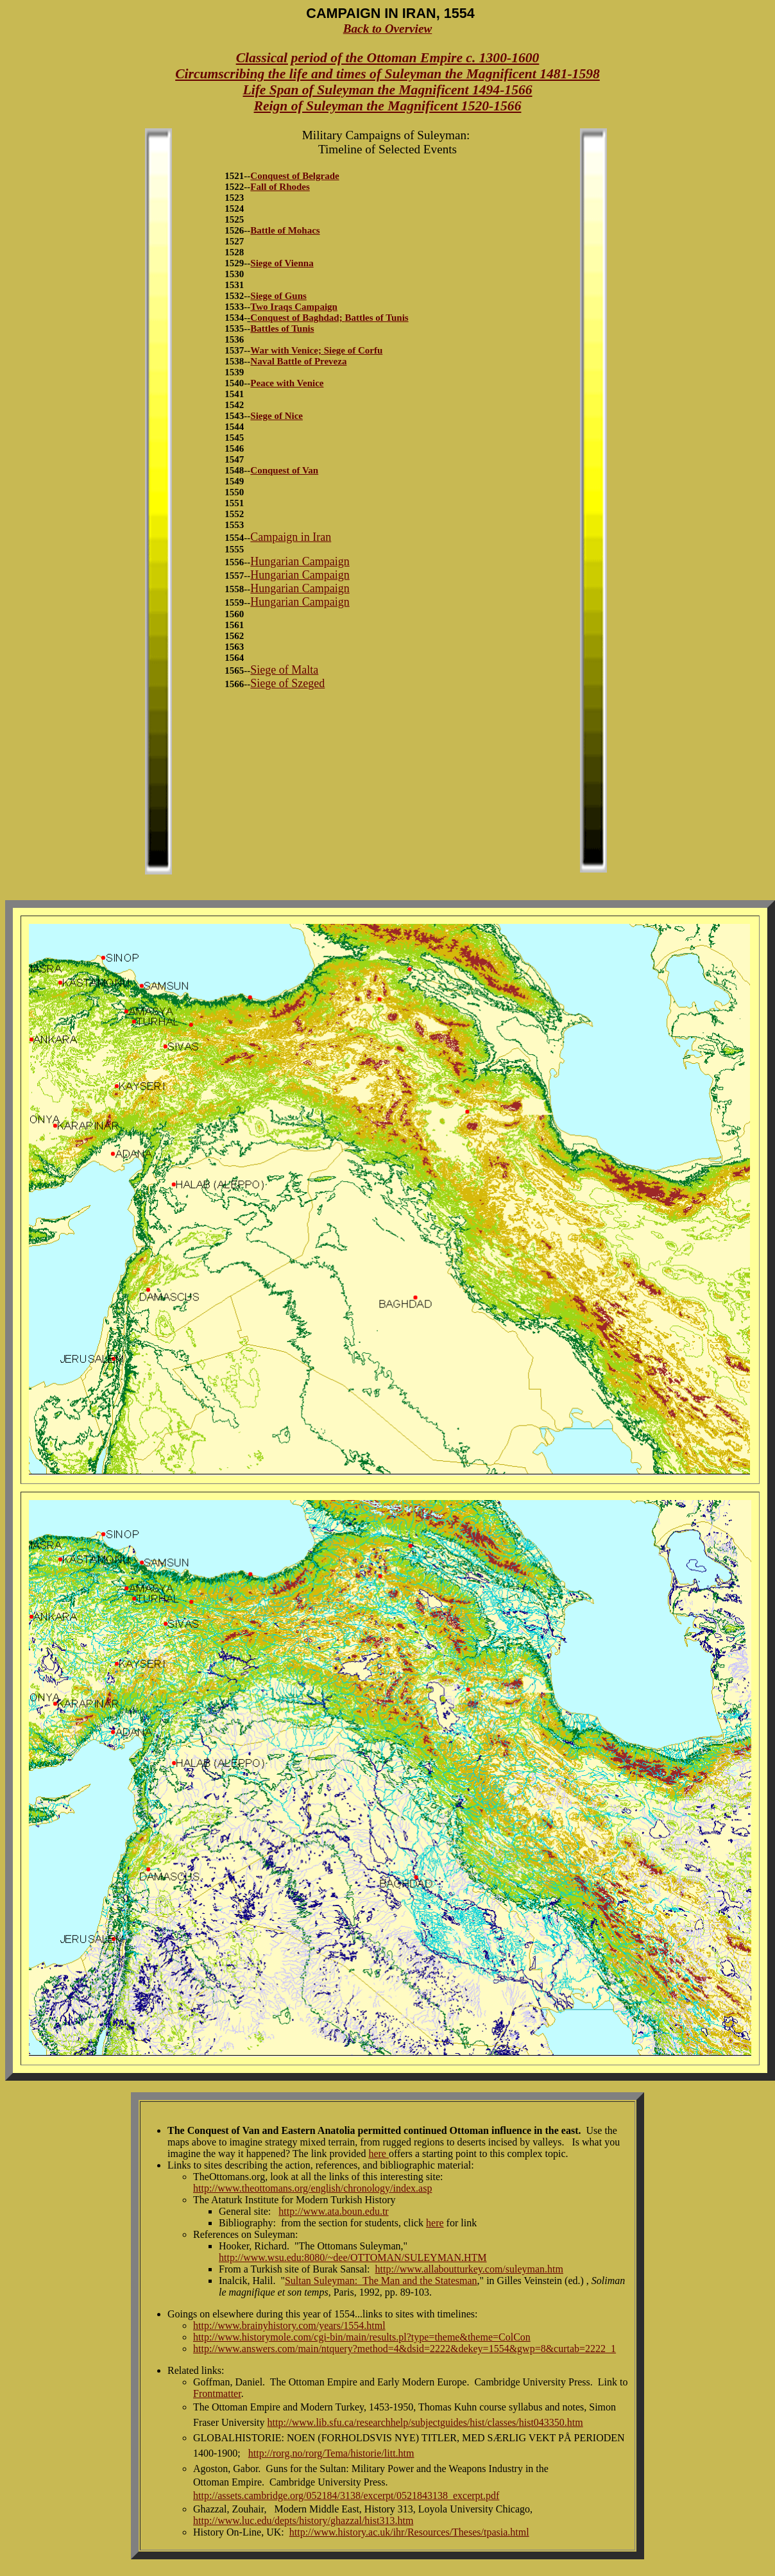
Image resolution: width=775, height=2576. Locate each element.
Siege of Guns (278, 296)
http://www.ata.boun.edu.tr (333, 2211)
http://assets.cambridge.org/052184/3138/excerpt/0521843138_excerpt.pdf (346, 2495)
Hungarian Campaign (299, 561)
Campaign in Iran (290, 537)
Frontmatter (217, 2393)
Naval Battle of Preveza (298, 361)
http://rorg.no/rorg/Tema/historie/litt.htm (331, 2453)
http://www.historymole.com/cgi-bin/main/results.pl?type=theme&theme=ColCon (362, 2337)
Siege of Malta (284, 669)
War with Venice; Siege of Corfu (316, 350)
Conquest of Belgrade (294, 176)
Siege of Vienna (281, 263)
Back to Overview (387, 28)
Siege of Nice (276, 416)
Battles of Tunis (376, 317)
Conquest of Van (284, 470)
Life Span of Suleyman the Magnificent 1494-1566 (387, 90)
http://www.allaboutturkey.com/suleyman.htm (469, 2269)
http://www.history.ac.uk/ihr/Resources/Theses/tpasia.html (409, 2532)
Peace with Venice (286, 383)
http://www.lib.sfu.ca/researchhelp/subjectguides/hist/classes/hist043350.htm (425, 2422)
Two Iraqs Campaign (293, 307)
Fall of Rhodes (280, 187)
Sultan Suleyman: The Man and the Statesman (381, 2280)
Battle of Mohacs (284, 230)
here (378, 2153)
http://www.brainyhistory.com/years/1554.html (289, 2325)
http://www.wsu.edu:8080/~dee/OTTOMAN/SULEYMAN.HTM (353, 2257)
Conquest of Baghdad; (297, 317)
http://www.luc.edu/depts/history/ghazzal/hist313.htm (303, 2520)
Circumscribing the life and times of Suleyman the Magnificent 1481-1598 (387, 73)
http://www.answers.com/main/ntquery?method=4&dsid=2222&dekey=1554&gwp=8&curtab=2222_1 (404, 2348)
